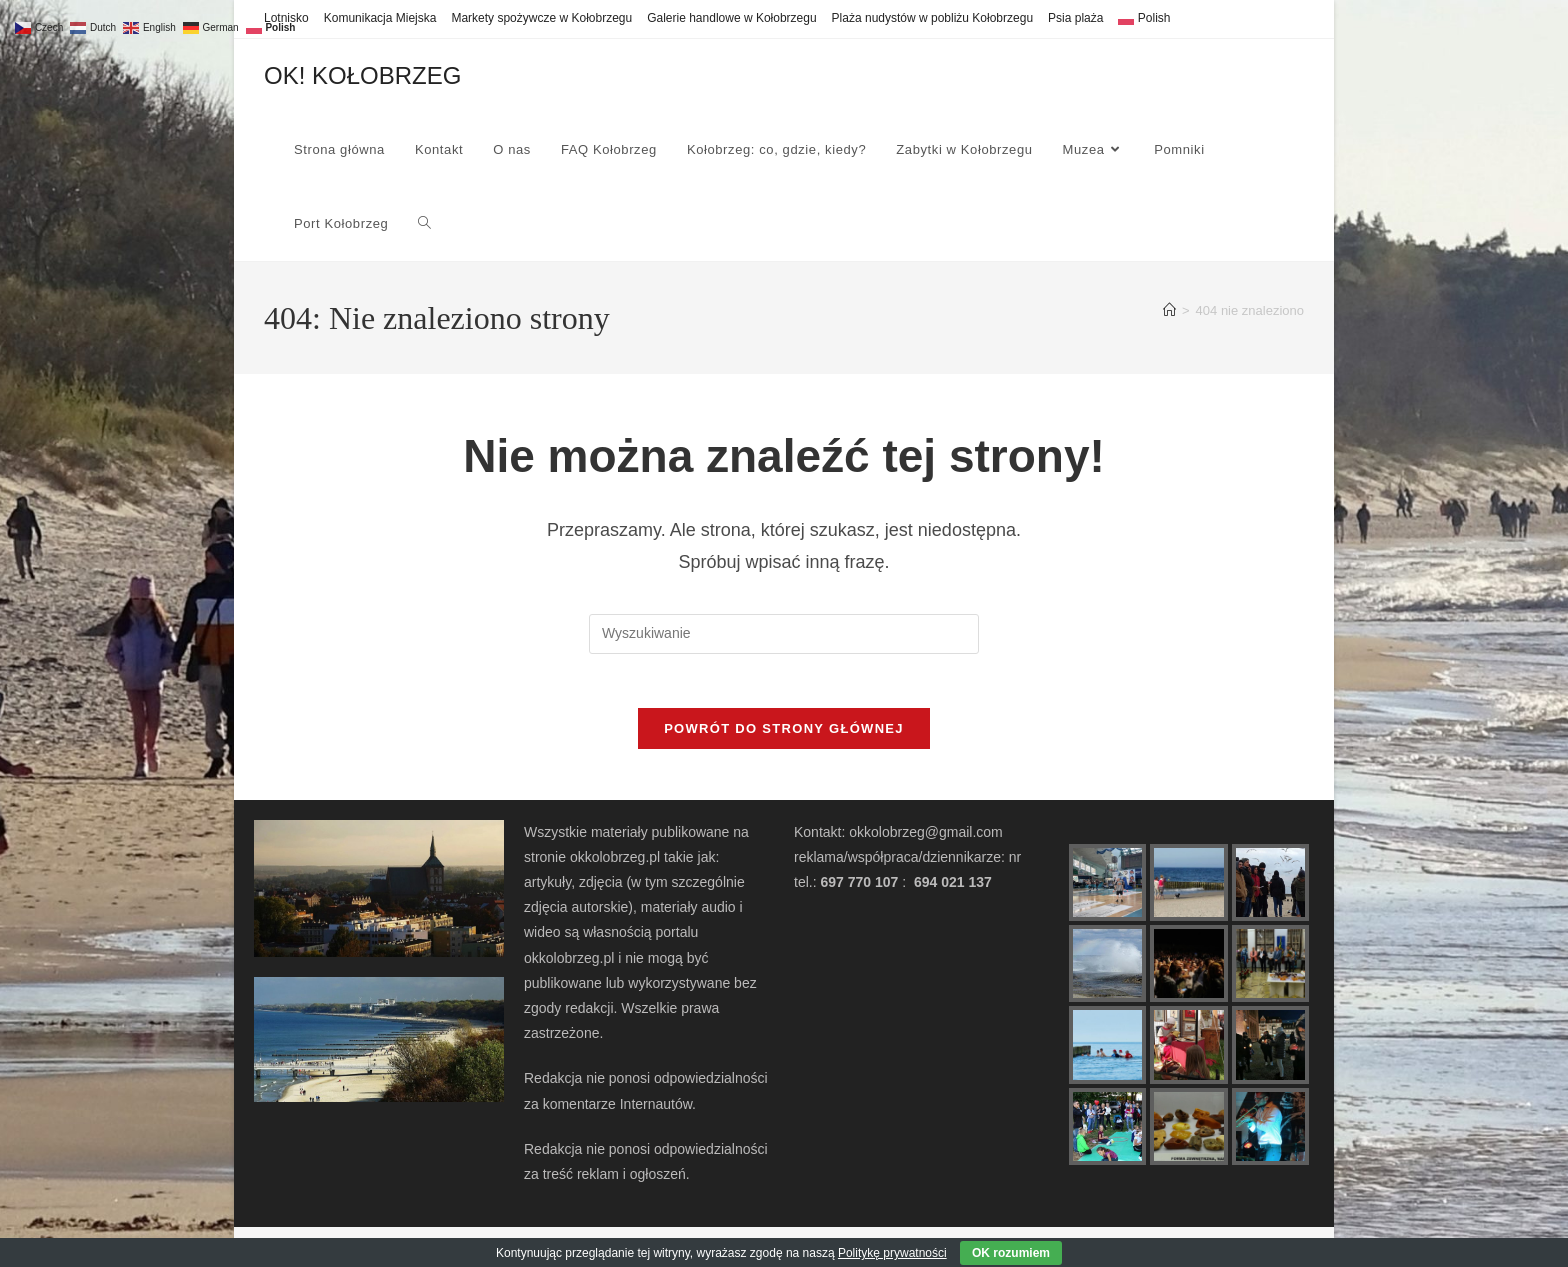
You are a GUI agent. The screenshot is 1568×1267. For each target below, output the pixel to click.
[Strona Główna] (1169, 310)
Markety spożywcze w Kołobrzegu (541, 18)
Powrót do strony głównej (784, 735)
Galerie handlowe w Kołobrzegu (731, 18)
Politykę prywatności (892, 1253)
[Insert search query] (784, 634)
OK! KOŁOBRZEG (362, 75)
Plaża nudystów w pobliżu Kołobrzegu (932, 18)
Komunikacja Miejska (380, 18)
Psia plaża (1075, 18)
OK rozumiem (1011, 1253)
